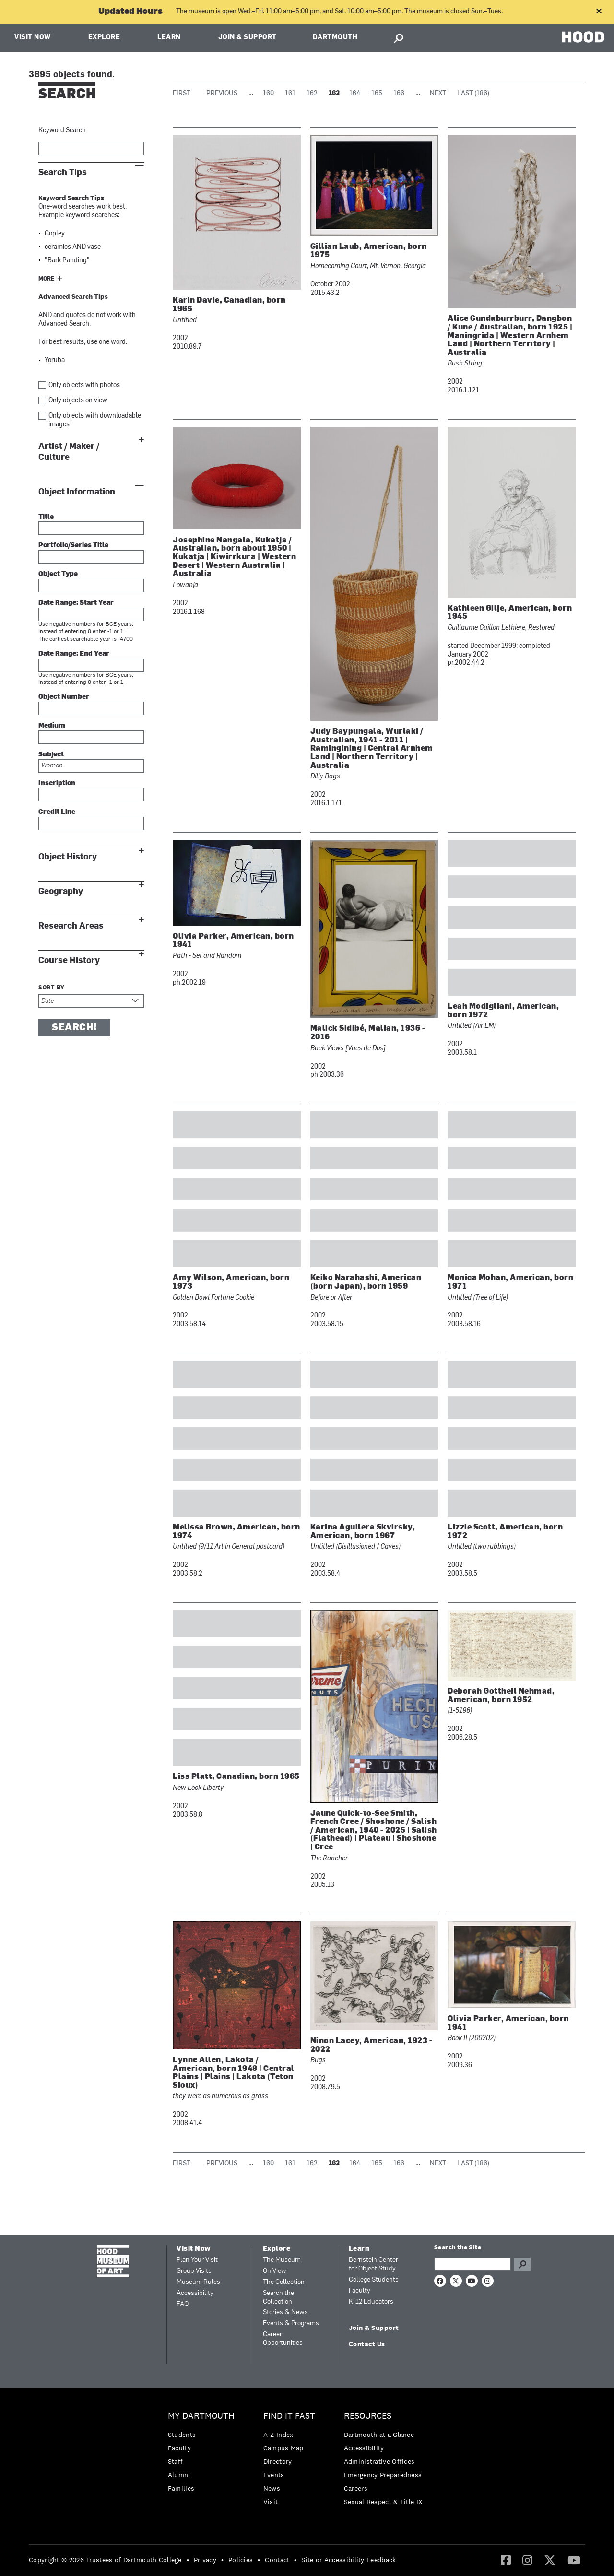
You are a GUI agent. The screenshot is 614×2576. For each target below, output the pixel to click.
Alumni (179, 2474)
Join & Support (247, 37)
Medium (51, 725)
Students (182, 2434)
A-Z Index (278, 2434)
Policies (240, 2559)
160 (268, 93)
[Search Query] (472, 2264)
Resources (367, 2416)
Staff (175, 2461)
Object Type (58, 574)
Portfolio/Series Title (73, 545)
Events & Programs (291, 2323)
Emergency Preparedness (383, 2474)
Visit (270, 2501)
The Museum (282, 2260)
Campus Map (283, 2448)
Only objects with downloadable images (94, 420)
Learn (169, 37)
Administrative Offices (379, 2461)
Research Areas (71, 926)
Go (522, 2264)
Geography (60, 891)
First (181, 93)
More (46, 279)
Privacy (205, 2559)
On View (274, 2271)
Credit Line (56, 812)
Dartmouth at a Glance (379, 2434)
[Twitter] (549, 2559)
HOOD (583, 36)
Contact (277, 2559)
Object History (67, 857)
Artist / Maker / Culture (68, 451)
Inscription (56, 783)
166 (398, 93)
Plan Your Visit (197, 2260)
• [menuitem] (188, 2559)
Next (438, 93)
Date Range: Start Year (76, 603)
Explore (104, 37)
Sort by (51, 988)
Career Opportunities (283, 2339)
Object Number (63, 697)
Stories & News (285, 2312)
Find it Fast (289, 2416)
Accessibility (195, 2293)
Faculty (359, 2290)
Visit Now (32, 37)
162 (312, 93)
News (271, 2488)
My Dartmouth (201, 2416)
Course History (69, 960)
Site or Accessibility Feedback (348, 2559)
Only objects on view (77, 400)
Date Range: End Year (73, 654)
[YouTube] (573, 2559)
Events (273, 2474)
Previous (221, 93)
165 (376, 93)
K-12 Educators (371, 2301)
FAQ (183, 2304)
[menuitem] (203, 2454)
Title (46, 517)
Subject (51, 754)
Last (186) (473, 93)
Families (181, 2488)
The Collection (284, 2282)
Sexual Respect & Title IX (383, 2501)
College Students (374, 2279)
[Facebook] (506, 2559)
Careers (355, 2488)
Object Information (76, 492)
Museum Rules (198, 2282)
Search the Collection (278, 2297)
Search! (74, 1028)
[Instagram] (527, 2559)
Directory (277, 2461)
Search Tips (62, 172)
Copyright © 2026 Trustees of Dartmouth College (105, 2559)
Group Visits (194, 2271)
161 (290, 93)
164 (354, 93)
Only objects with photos (84, 385)
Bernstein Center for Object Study (373, 2264)
